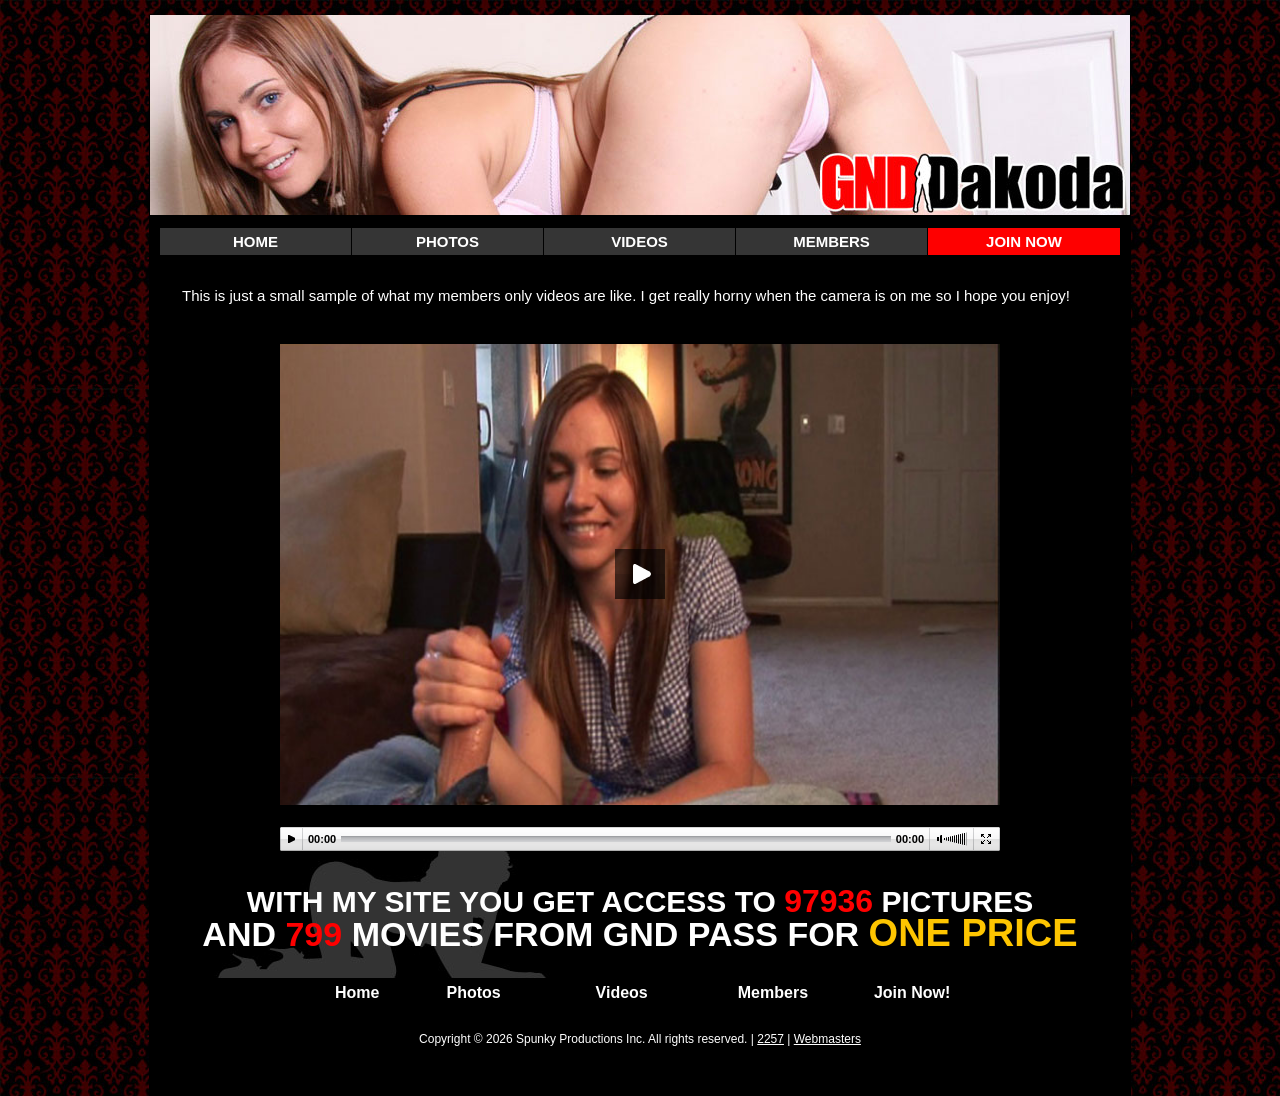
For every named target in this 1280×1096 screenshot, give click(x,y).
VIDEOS (639, 241)
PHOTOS (447, 241)
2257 (770, 1039)
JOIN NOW (1024, 241)
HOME (255, 241)
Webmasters (827, 1039)
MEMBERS (831, 241)
